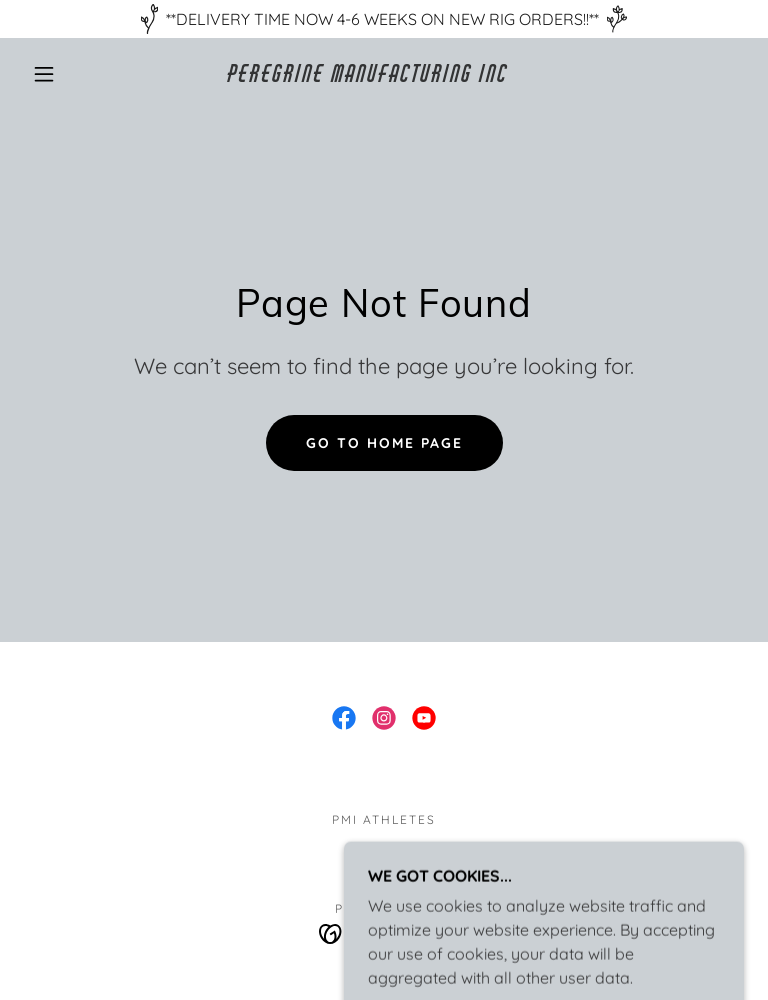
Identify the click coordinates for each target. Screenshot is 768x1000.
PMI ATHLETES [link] (384, 819)
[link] (368, 76)
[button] (44, 74)
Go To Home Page (384, 443)
